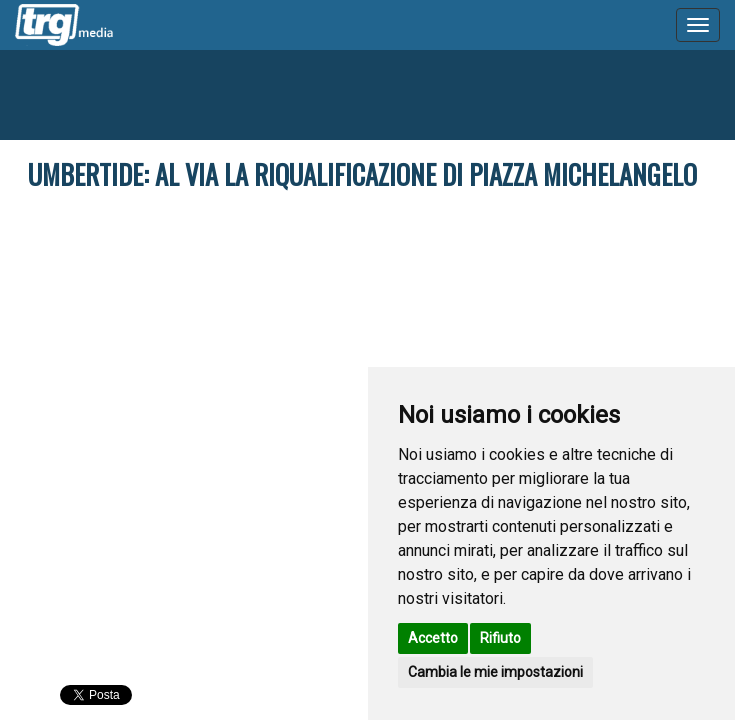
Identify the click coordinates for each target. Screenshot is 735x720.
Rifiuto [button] (500, 638)
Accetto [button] (433, 638)
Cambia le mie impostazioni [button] (495, 672)
